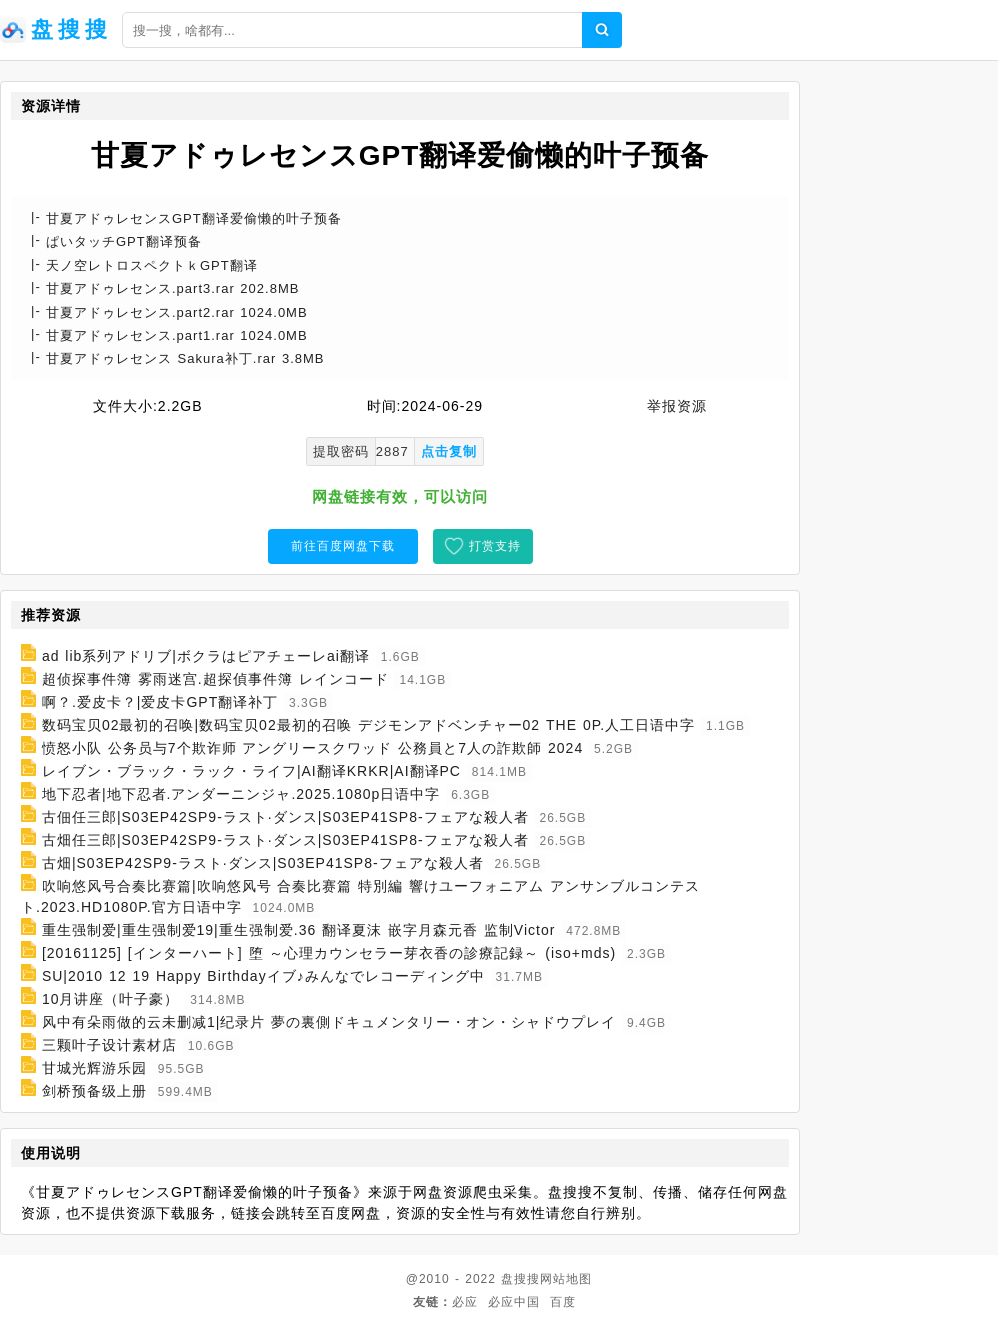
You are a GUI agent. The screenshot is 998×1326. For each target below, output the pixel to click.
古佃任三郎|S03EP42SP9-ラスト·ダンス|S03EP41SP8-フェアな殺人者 (285, 817)
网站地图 (566, 1279)
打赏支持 (495, 546)
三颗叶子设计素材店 (109, 1045)
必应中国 (514, 1302)
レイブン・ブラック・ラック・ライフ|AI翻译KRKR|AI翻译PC (251, 771)
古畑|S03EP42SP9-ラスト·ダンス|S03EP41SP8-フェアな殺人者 (263, 863)
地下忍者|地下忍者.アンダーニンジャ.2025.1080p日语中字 (241, 794)
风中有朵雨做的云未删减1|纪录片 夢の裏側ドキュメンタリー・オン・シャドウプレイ (329, 1022)
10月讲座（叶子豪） (111, 999)
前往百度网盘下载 (343, 546)
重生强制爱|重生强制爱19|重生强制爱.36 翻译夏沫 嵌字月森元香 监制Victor (299, 930)
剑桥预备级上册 (94, 1091)
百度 (563, 1302)
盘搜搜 (520, 1279)
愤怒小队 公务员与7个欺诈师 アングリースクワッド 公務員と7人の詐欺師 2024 (312, 748)
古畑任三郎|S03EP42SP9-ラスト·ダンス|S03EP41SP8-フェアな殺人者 (285, 840)
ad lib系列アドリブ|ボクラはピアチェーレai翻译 (206, 656)
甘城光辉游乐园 (94, 1068)
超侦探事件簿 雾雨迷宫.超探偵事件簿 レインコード (215, 679)
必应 (465, 1302)
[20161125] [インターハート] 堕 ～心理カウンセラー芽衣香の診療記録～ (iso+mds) (329, 953)
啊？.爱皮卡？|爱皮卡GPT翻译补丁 (160, 702)
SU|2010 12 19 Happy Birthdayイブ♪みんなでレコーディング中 (263, 976)
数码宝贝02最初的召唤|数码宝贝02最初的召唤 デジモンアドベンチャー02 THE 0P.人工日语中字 (368, 725)
